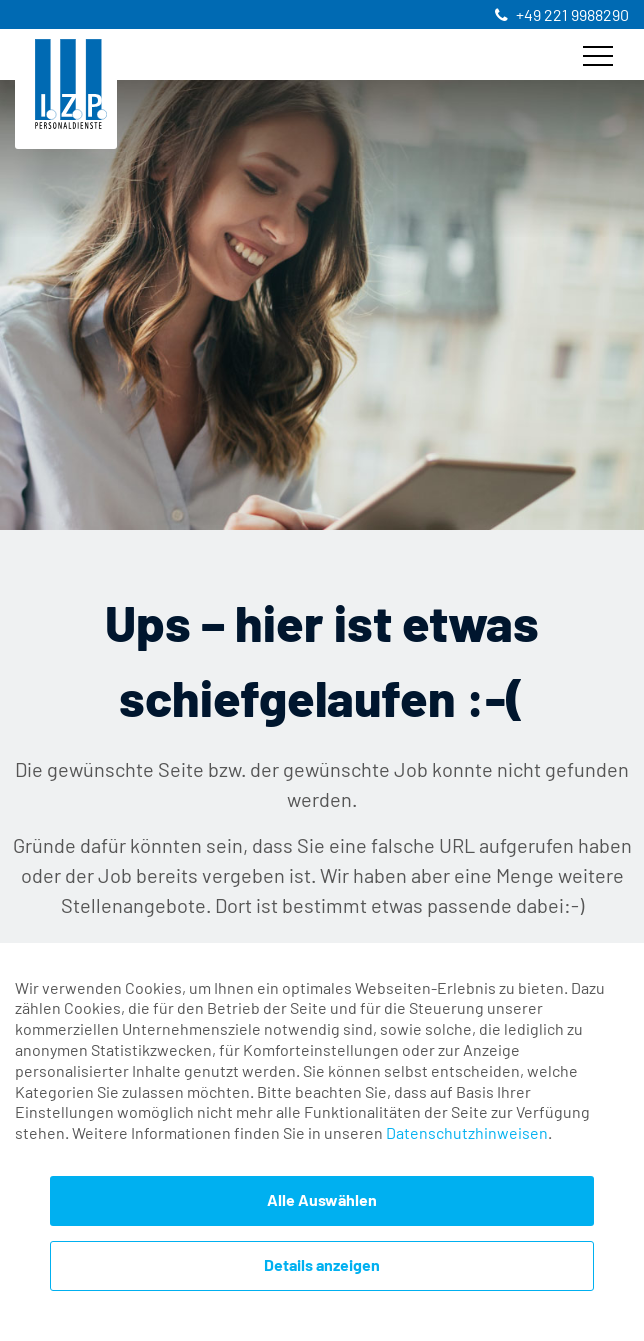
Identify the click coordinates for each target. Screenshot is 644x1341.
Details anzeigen (322, 1266)
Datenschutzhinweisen (467, 1134)
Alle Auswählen (322, 1201)
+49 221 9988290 (572, 16)
